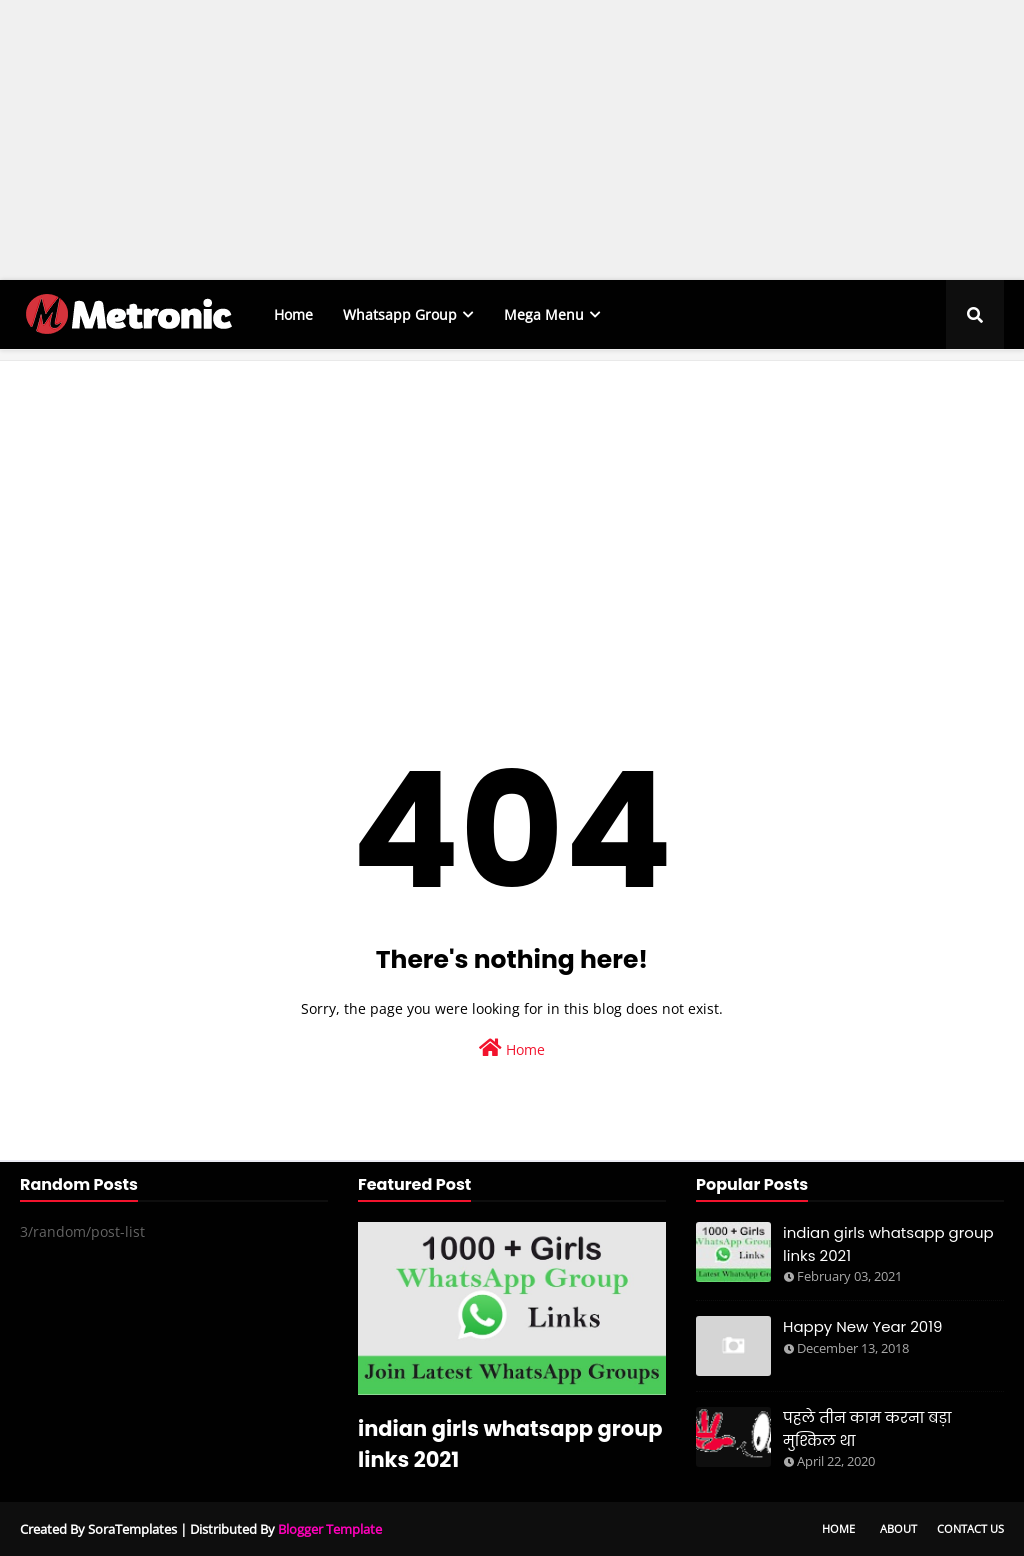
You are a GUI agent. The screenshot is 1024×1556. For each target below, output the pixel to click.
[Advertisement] (504, 140)
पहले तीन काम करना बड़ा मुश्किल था (867, 1429)
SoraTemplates (132, 1529)
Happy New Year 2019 (863, 1326)
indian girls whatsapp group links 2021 (510, 1444)
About (898, 1528)
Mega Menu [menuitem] (544, 314)
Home (512, 1048)
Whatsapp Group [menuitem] (400, 314)
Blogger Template (330, 1529)
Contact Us (970, 1528)
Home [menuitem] (293, 314)
